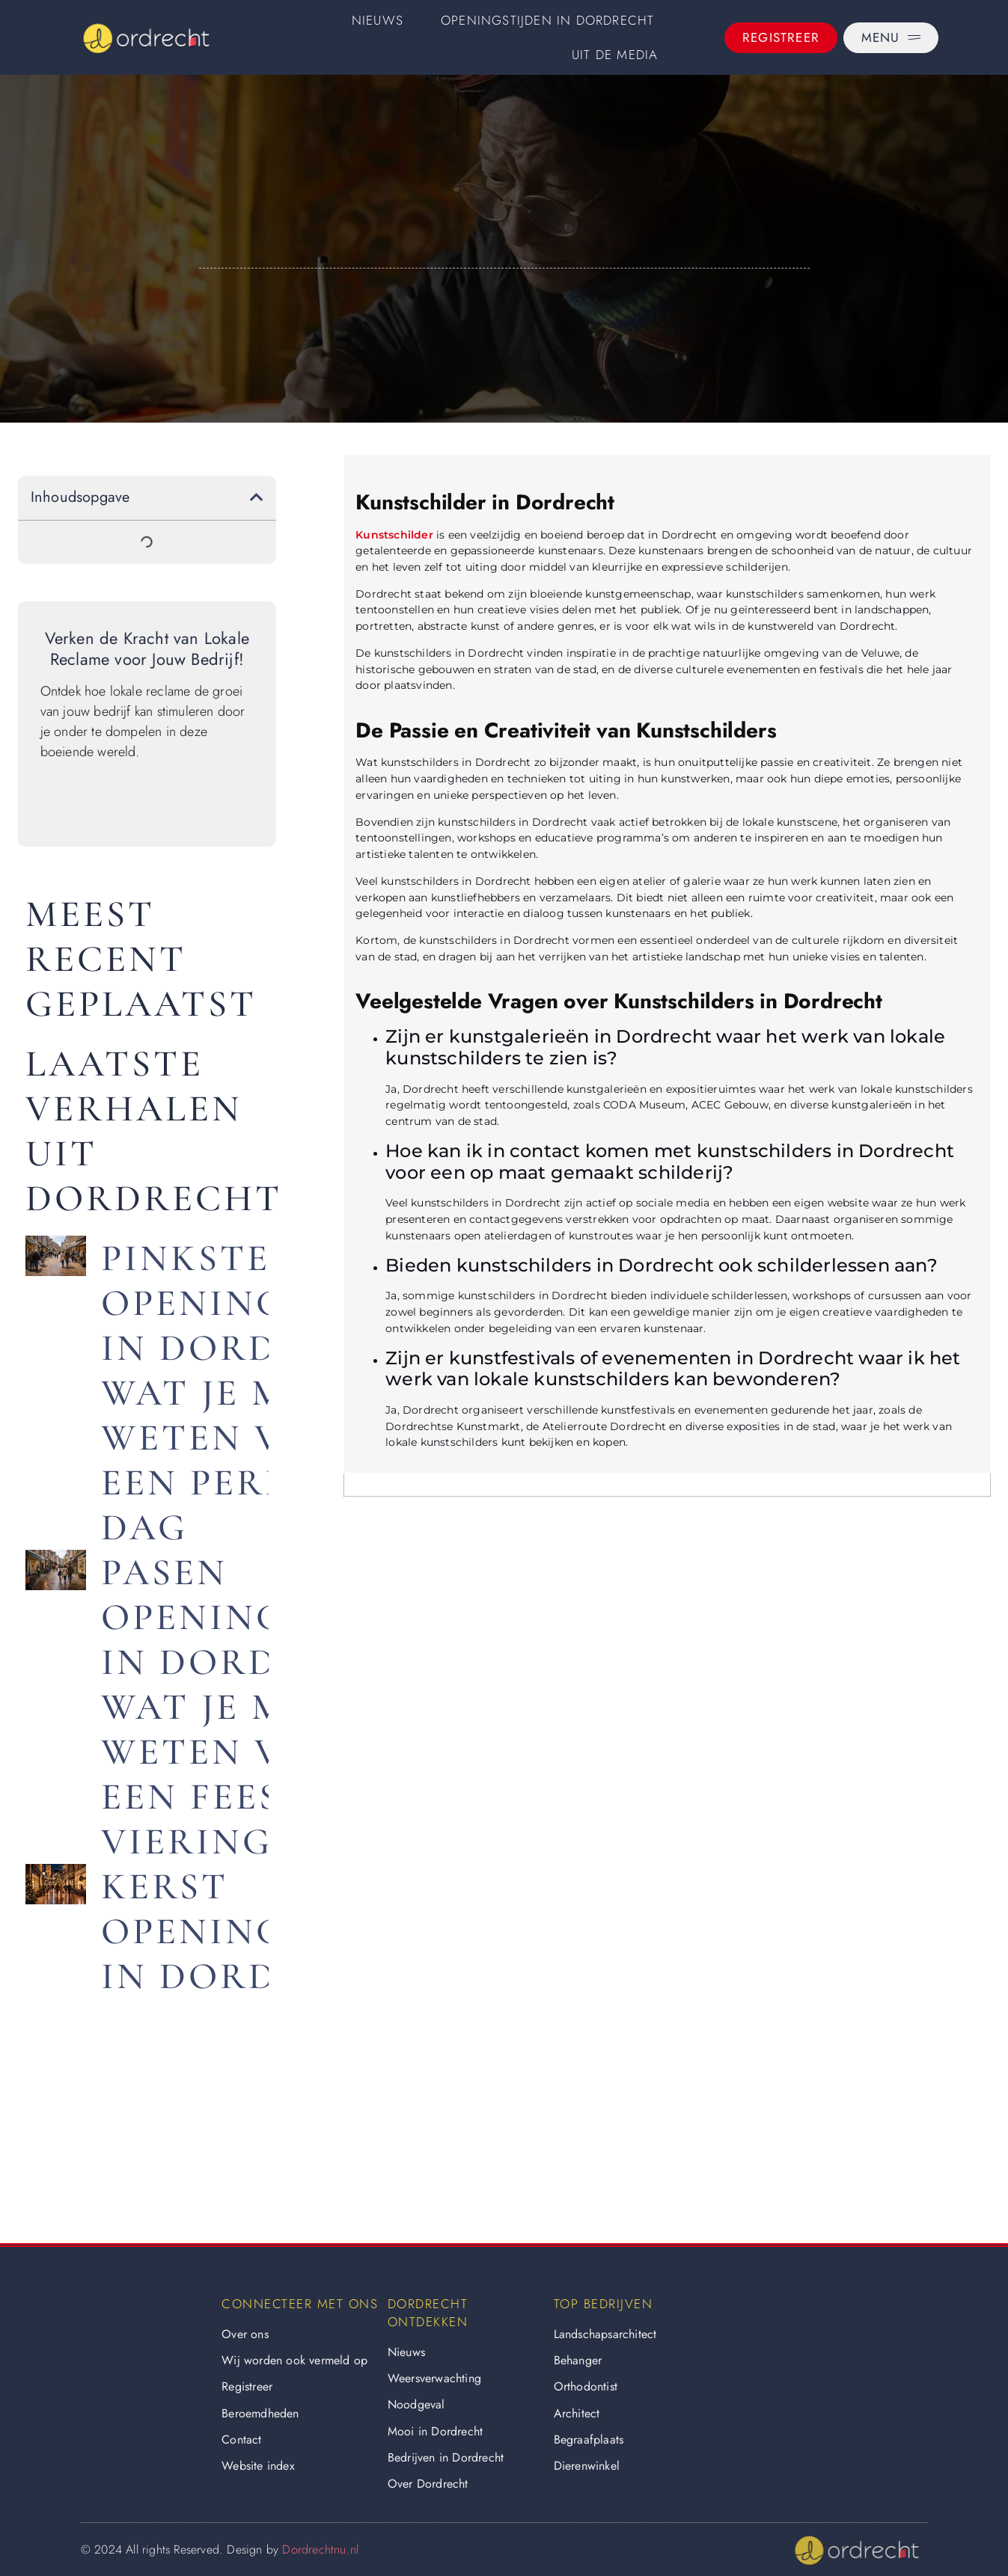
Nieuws (377, 20)
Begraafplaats (589, 2439)
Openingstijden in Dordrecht (547, 20)
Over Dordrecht (428, 2483)
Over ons (245, 2334)
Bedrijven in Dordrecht (446, 2457)
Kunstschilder (394, 535)
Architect (577, 2413)
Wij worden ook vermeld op (294, 2360)
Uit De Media (615, 55)
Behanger (578, 2360)
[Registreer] (780, 37)
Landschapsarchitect (605, 2334)
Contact (241, 2439)
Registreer (247, 2386)
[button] (256, 497)
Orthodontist (585, 2386)
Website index (258, 2465)
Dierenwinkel (587, 2465)
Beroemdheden (260, 2413)
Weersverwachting (434, 2378)
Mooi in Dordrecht (435, 2431)
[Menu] (890, 37)
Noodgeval (416, 2404)
